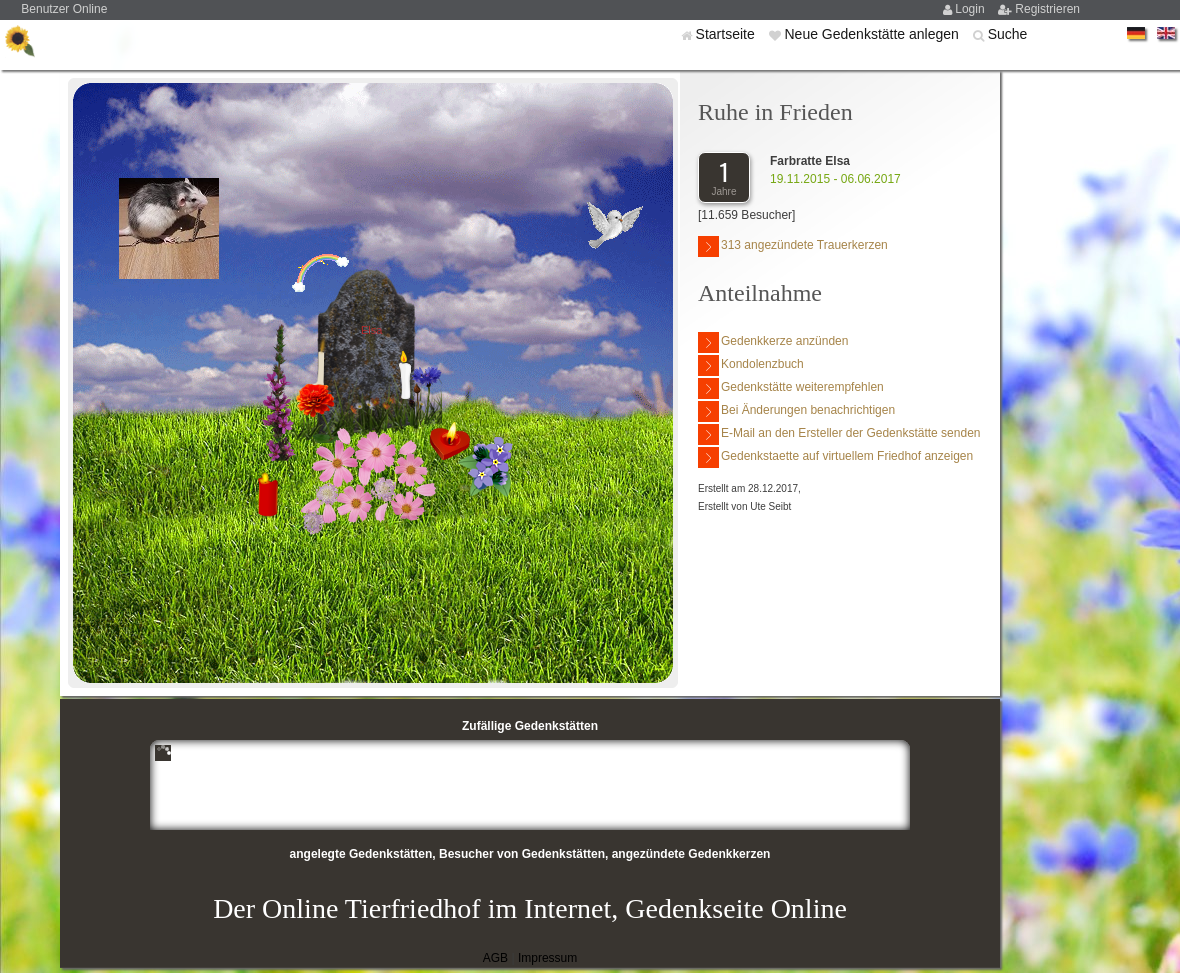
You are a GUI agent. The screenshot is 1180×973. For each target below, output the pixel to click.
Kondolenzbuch (751, 365)
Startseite (727, 34)
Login (971, 9)
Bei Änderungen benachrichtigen (796, 411)
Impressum (547, 958)
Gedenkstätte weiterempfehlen (791, 388)
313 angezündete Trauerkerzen (793, 246)
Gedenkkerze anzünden (773, 342)
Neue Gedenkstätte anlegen (873, 34)
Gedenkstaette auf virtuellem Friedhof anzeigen (835, 457)
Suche (1008, 34)
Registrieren (1047, 9)
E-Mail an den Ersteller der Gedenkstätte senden (839, 434)
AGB (495, 958)
